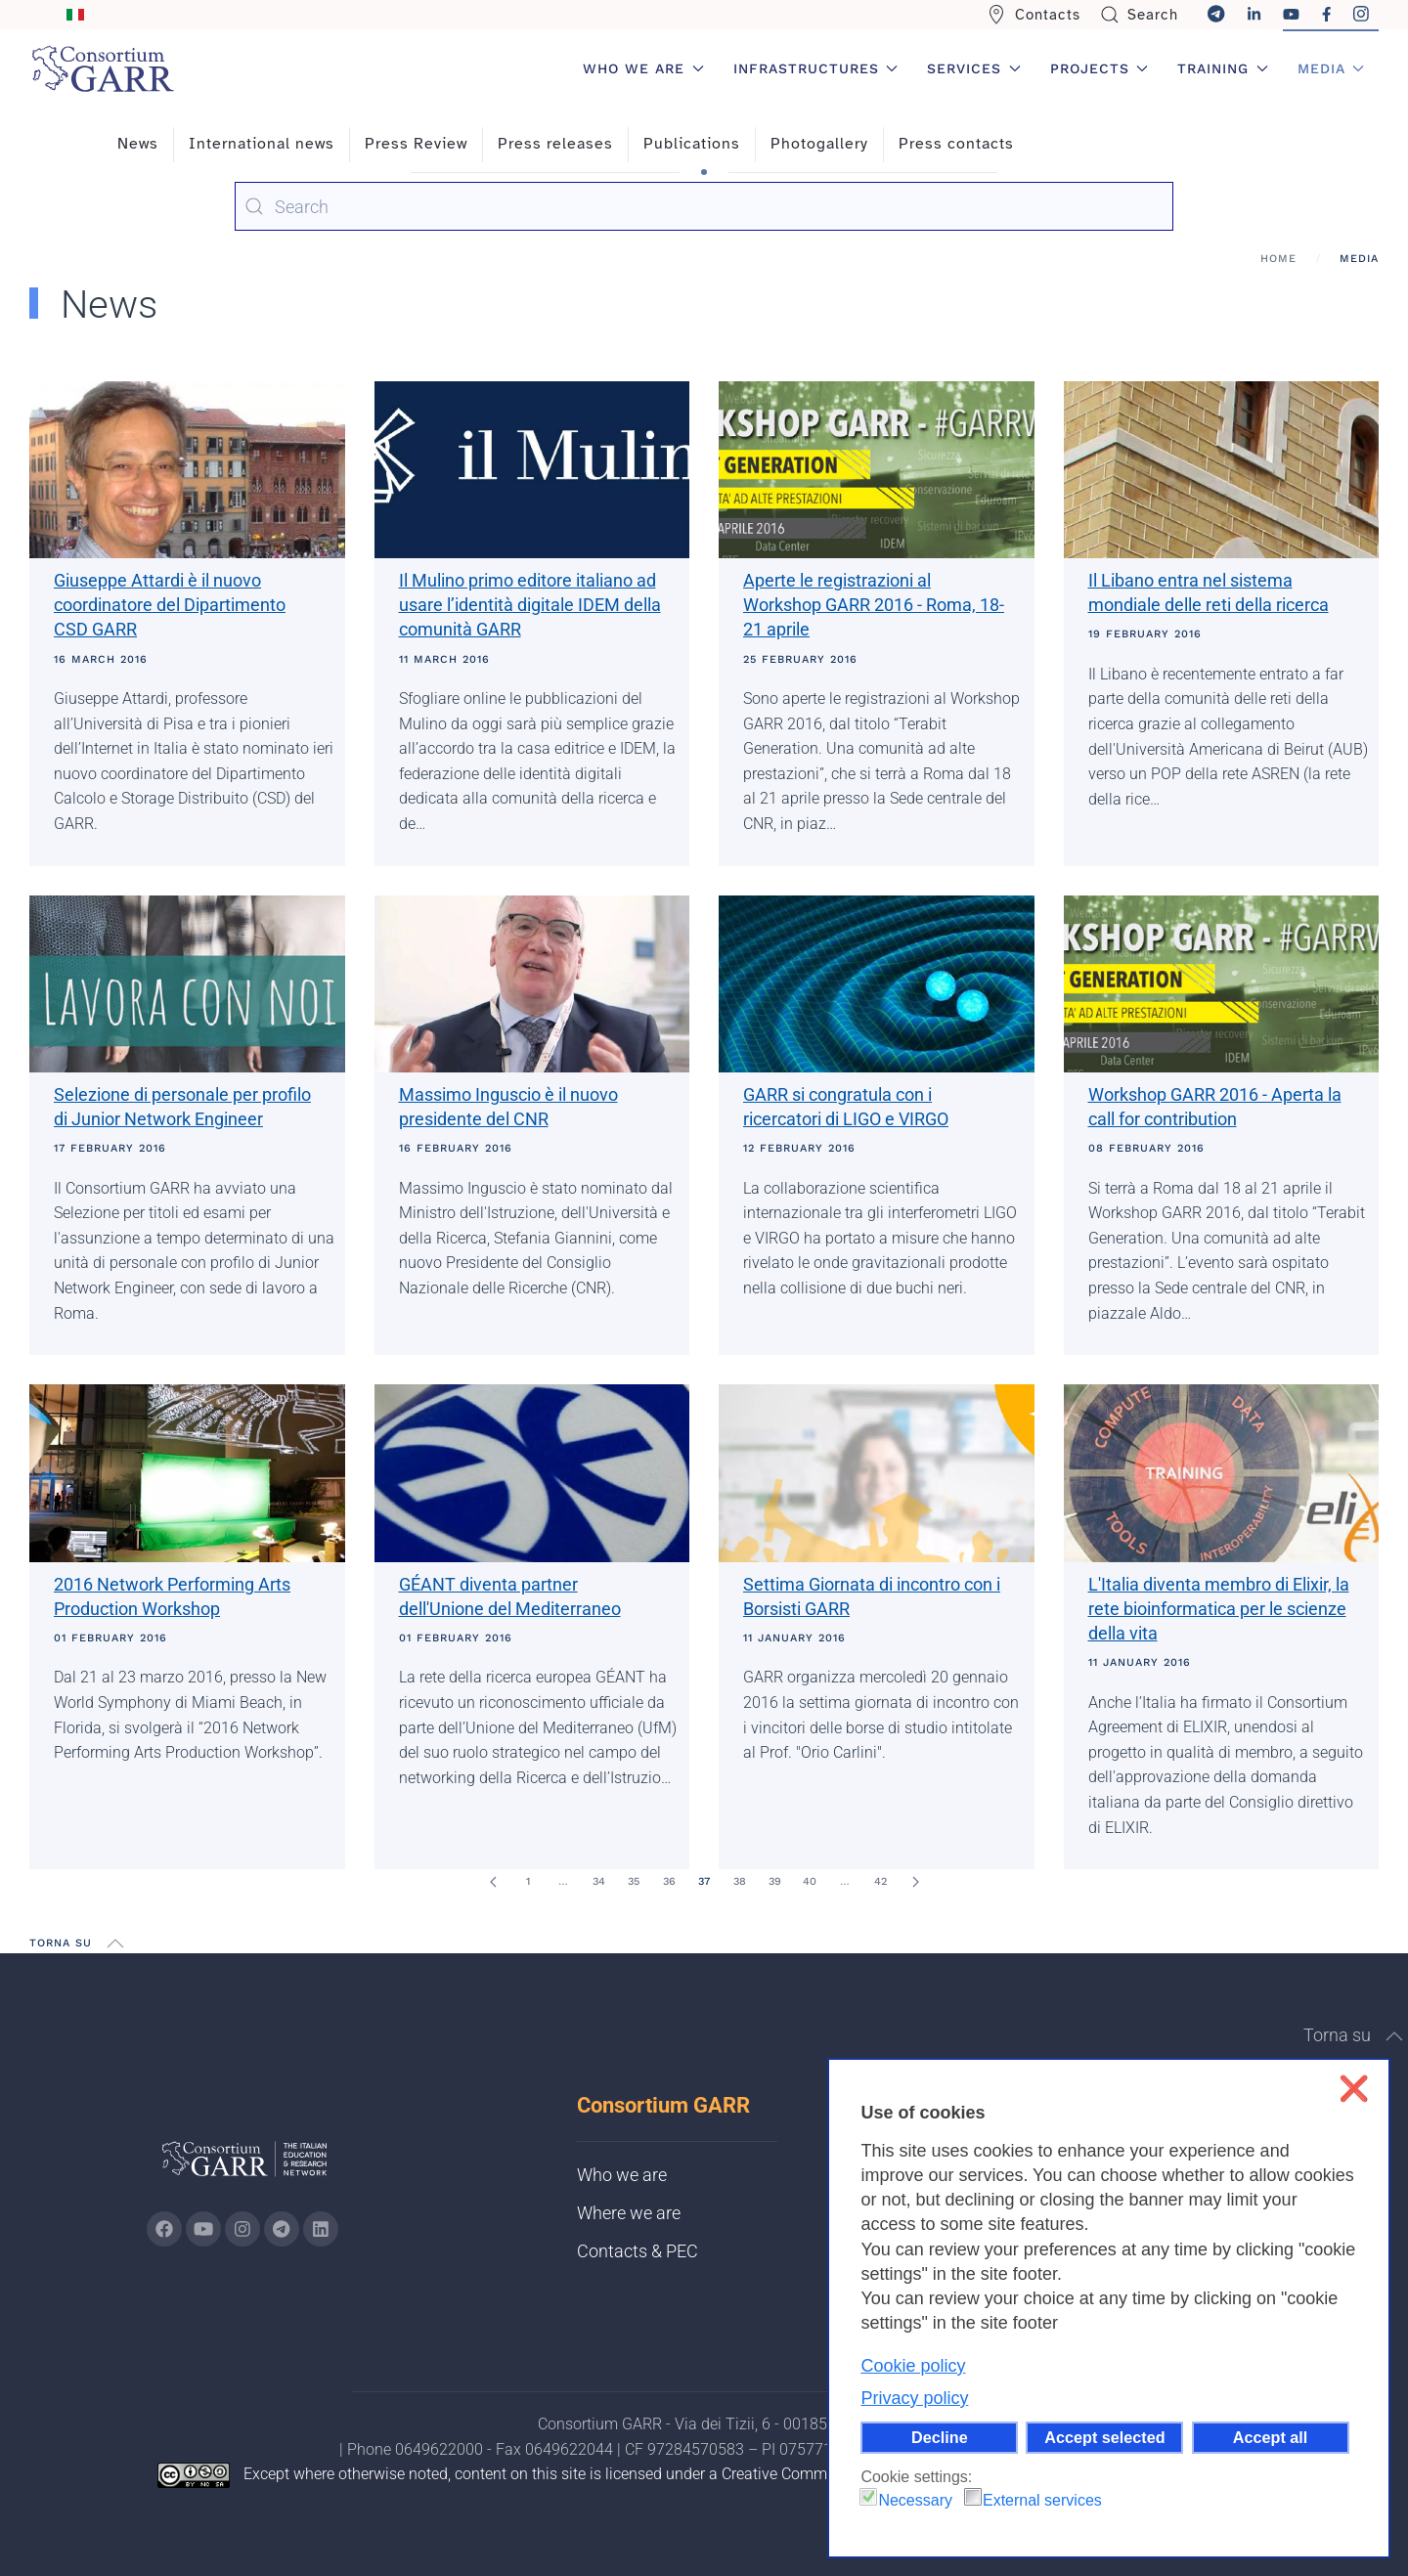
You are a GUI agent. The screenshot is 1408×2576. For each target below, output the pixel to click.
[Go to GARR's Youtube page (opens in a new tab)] (203, 2229)
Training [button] (1222, 68)
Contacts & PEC (637, 2251)
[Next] (915, 1882)
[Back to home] (102, 68)
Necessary (915, 2500)
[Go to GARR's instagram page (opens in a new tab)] (242, 2229)
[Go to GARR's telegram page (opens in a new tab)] (281, 2229)
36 (669, 1881)
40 (809, 1881)
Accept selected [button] (1104, 2437)
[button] (115, 1943)
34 (599, 1881)
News (137, 143)
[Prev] (493, 1882)
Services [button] (974, 68)
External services (1042, 2500)
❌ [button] (1354, 2088)
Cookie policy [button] (912, 2366)
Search (1139, 14)
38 (739, 1881)
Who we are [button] (643, 68)
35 (633, 1881)
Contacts (1033, 14)
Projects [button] (1099, 68)
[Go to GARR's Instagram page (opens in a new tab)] (164, 2229)
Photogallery (819, 143)
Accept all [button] (1270, 2437)
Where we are (629, 2213)
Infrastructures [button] (816, 68)
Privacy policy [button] (914, 2398)
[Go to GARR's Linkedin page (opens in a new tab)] (320, 2229)
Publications (691, 143)
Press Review (416, 143)
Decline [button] (939, 2437)
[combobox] (704, 206)
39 (775, 1881)
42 (880, 1881)
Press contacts (956, 143)
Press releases (555, 143)
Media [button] (1331, 68)
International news (261, 143)
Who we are (622, 2174)
